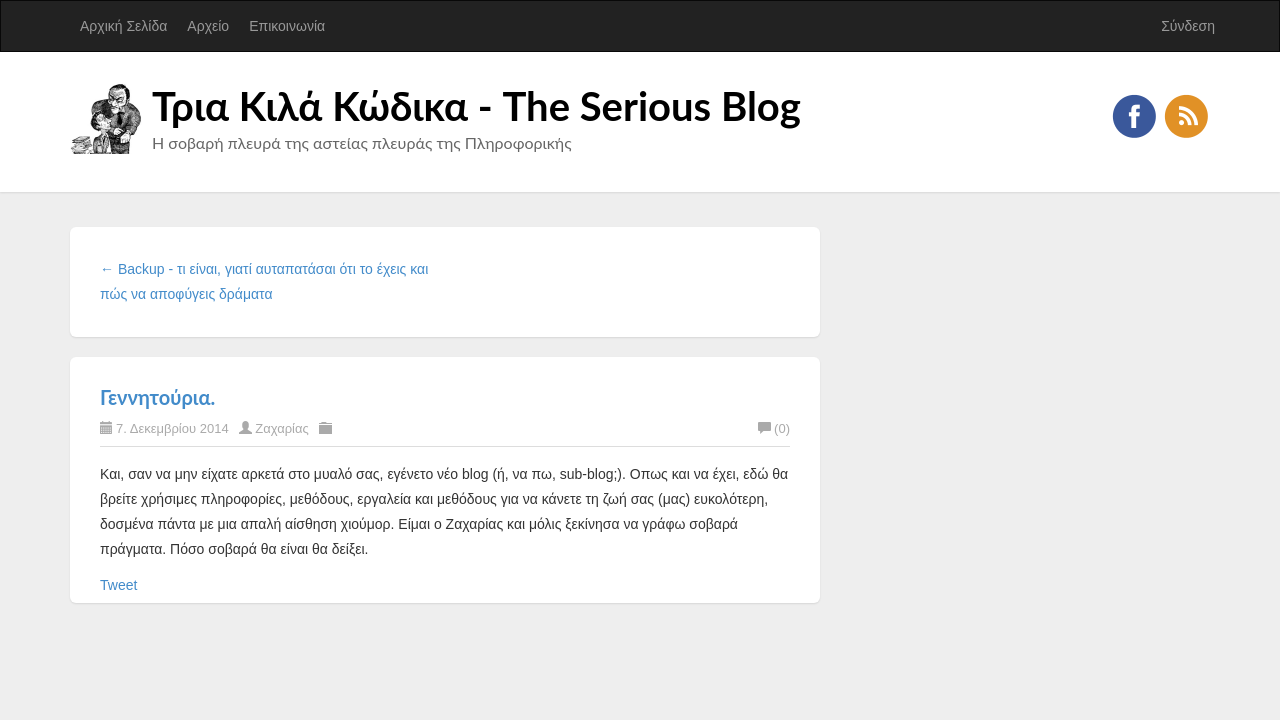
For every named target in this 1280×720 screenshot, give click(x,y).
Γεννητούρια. (157, 397)
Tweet (118, 585)
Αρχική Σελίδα (123, 26)
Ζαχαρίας (282, 428)
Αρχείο (208, 26)
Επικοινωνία (287, 26)
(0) (774, 428)
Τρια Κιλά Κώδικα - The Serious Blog (476, 106)
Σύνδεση (1188, 26)
